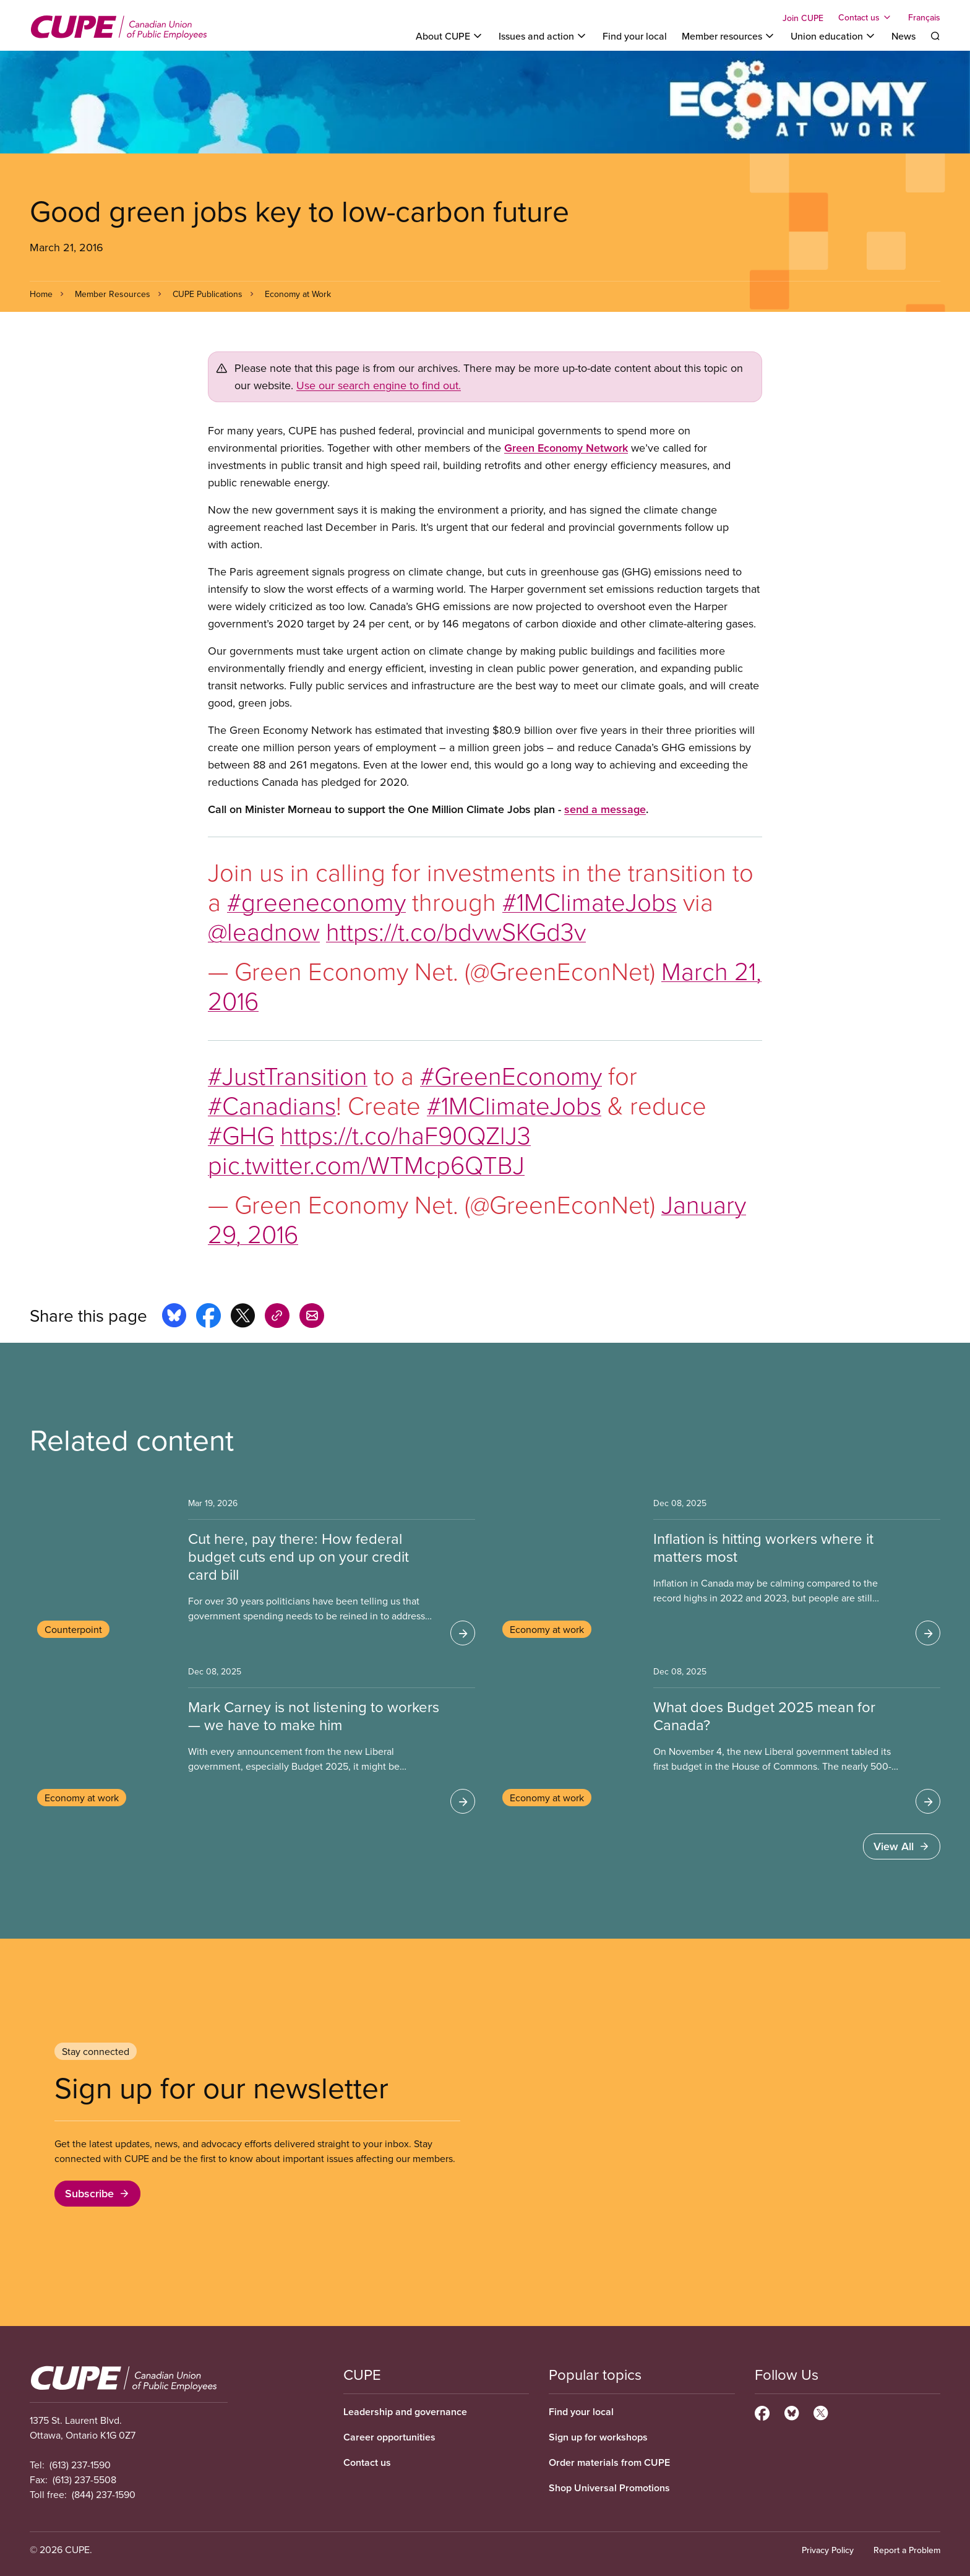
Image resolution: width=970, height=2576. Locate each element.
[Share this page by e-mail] (311, 1317)
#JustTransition (287, 1075)
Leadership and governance (405, 2412)
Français (924, 17)
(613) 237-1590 (80, 2464)
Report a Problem (906, 2550)
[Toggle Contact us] (865, 17)
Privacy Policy (828, 2550)
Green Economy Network (566, 447)
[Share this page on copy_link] (277, 1317)
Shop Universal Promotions (609, 2488)
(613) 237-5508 (84, 2479)
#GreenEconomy (511, 1075)
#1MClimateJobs (589, 901)
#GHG (241, 1135)
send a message (605, 809)
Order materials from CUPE (609, 2462)
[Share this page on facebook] (208, 1317)
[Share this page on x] (243, 1317)
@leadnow (264, 931)
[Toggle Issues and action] (543, 36)
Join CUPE (803, 18)
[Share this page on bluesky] (174, 1317)
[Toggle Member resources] (729, 36)
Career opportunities (389, 2437)
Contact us (367, 2462)
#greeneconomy (316, 901)
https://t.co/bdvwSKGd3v (456, 931)
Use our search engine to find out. (378, 385)
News (903, 36)
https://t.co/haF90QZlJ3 (405, 1135)
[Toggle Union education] (834, 36)
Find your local (635, 36)
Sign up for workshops (598, 2437)
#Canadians (272, 1105)
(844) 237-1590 (103, 2494)
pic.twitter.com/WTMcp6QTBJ (366, 1164)
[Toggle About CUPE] (450, 36)
